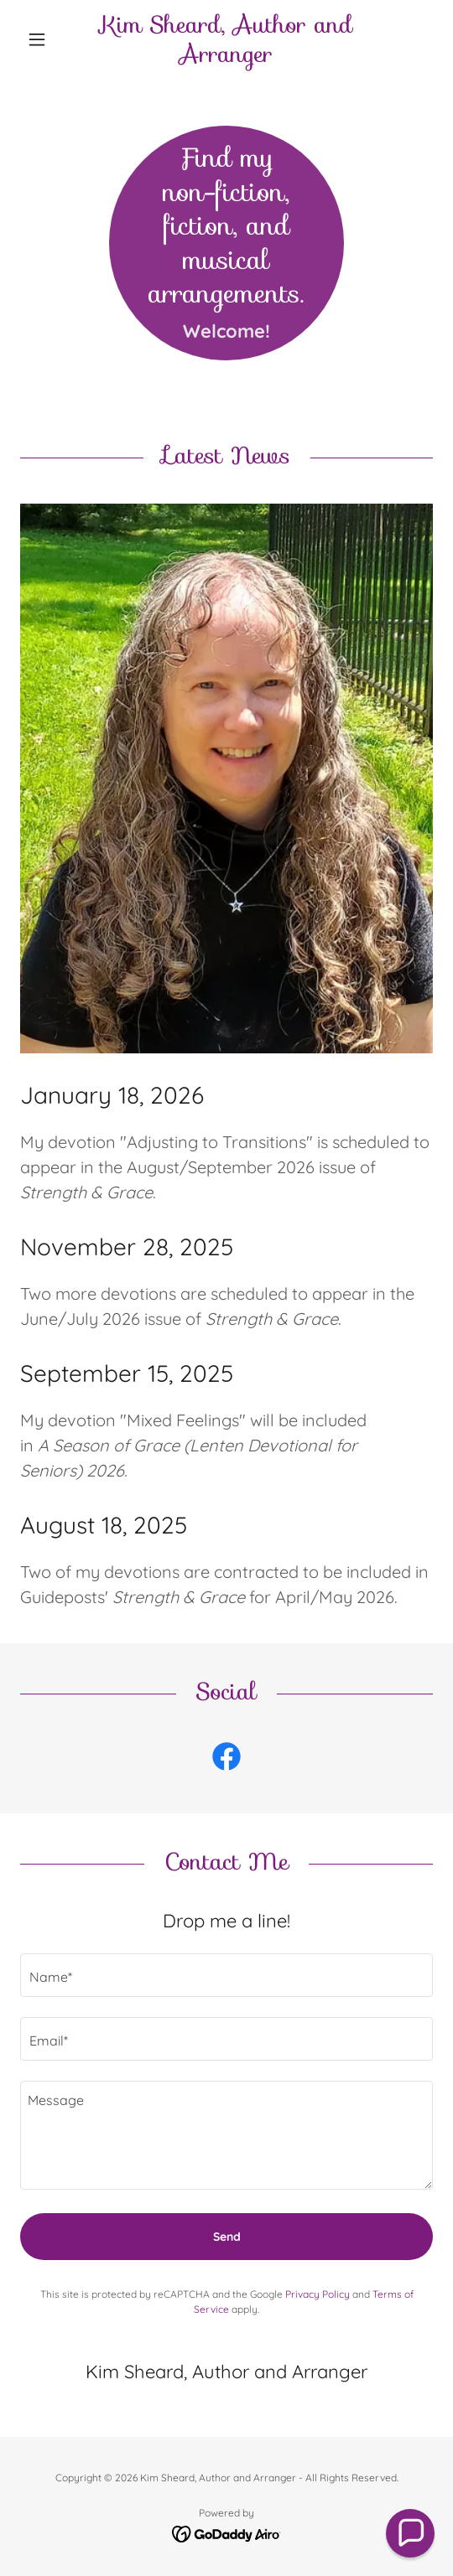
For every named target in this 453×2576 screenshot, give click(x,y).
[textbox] (226, 1975)
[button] (51, 39)
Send (227, 2236)
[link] (226, 39)
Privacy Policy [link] (317, 2294)
